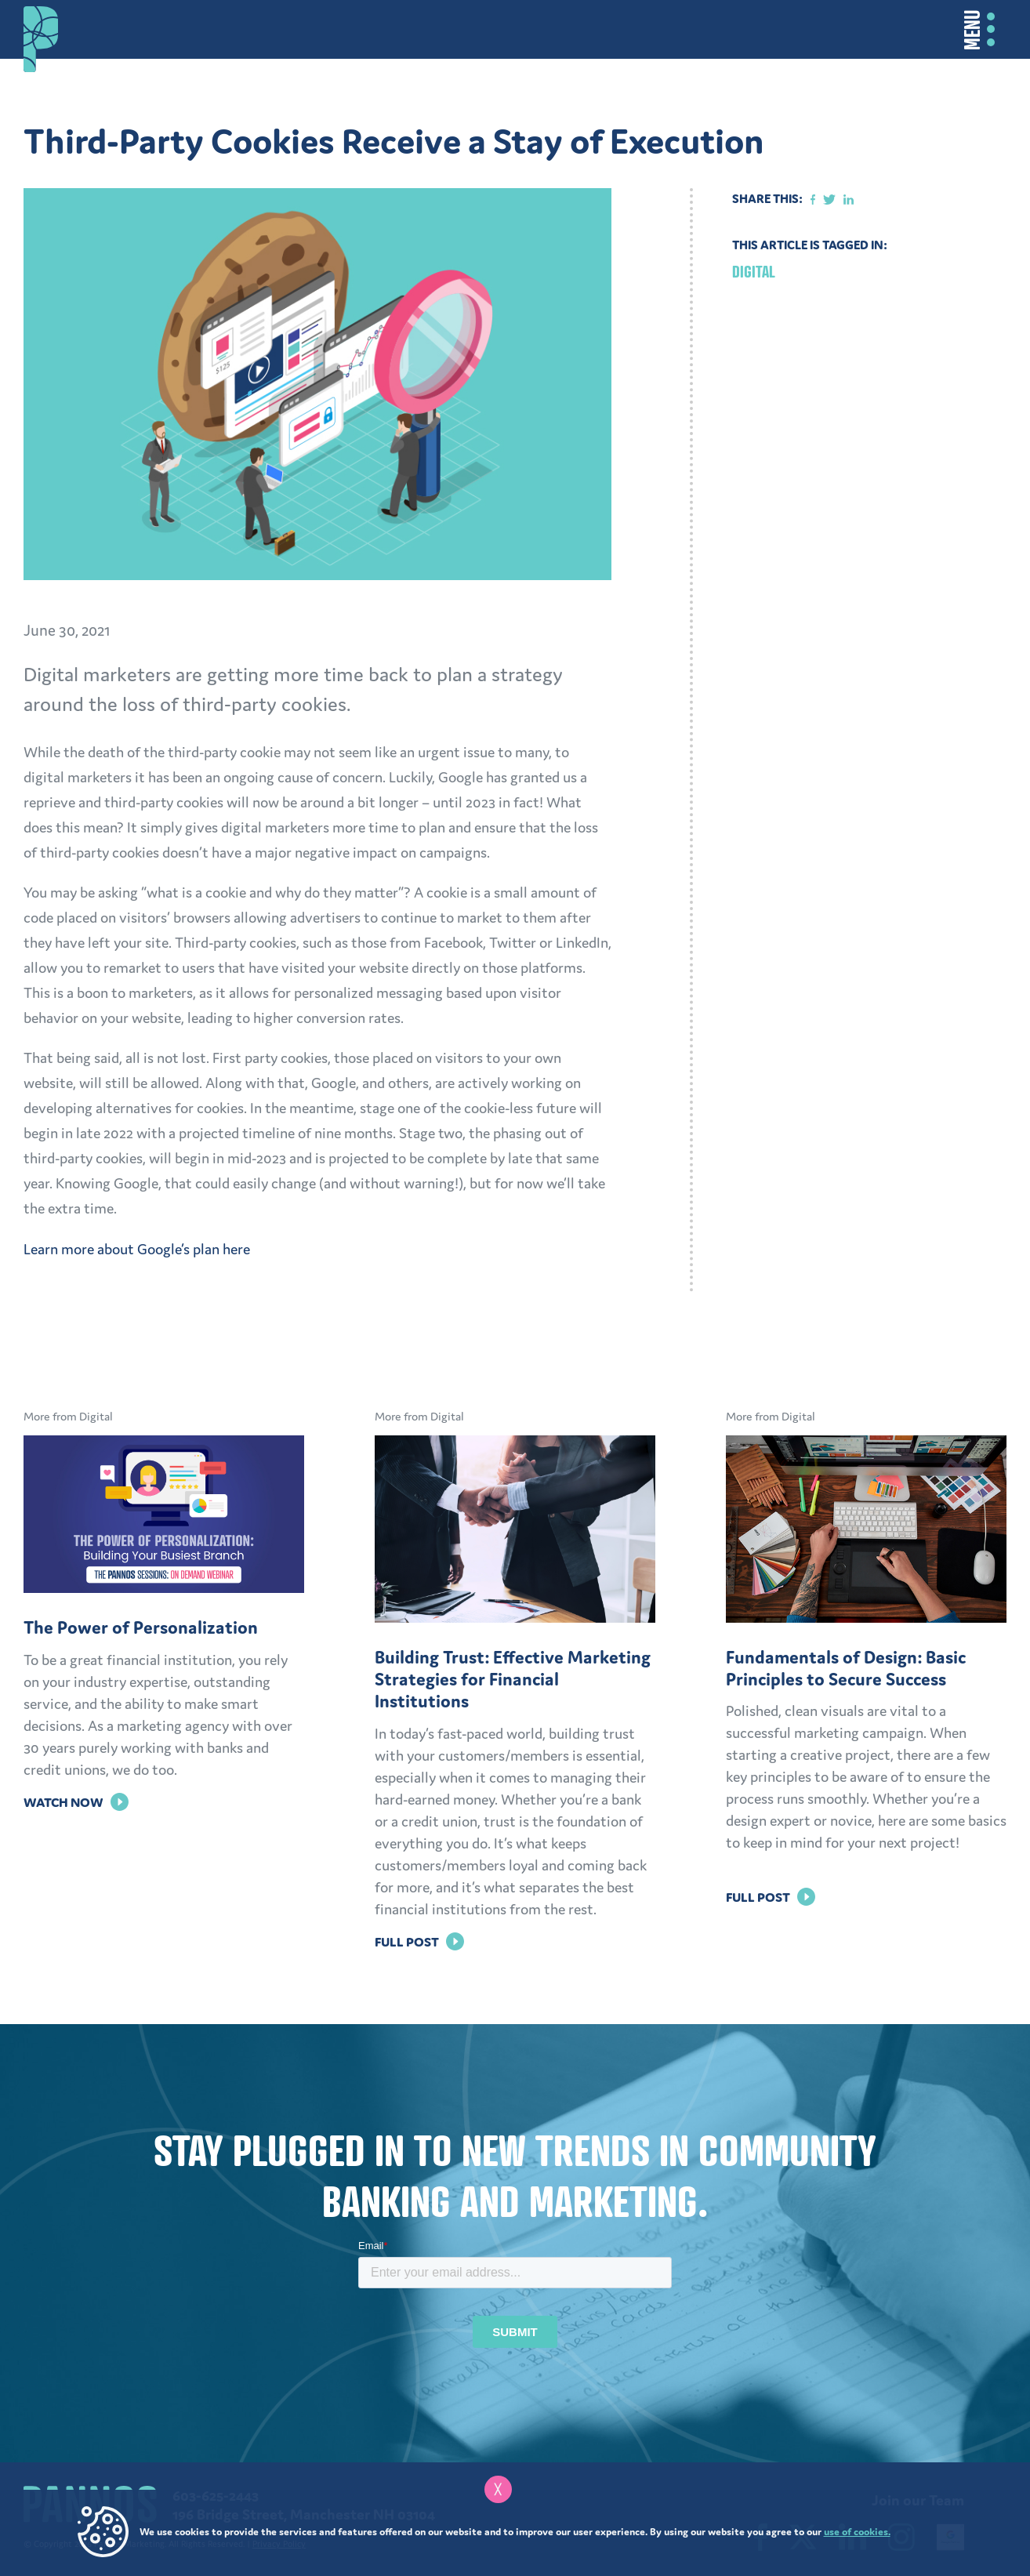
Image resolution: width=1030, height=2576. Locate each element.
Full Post (419, 1941)
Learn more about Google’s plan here (137, 1249)
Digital (753, 271)
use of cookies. (857, 2531)
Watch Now (76, 1802)
